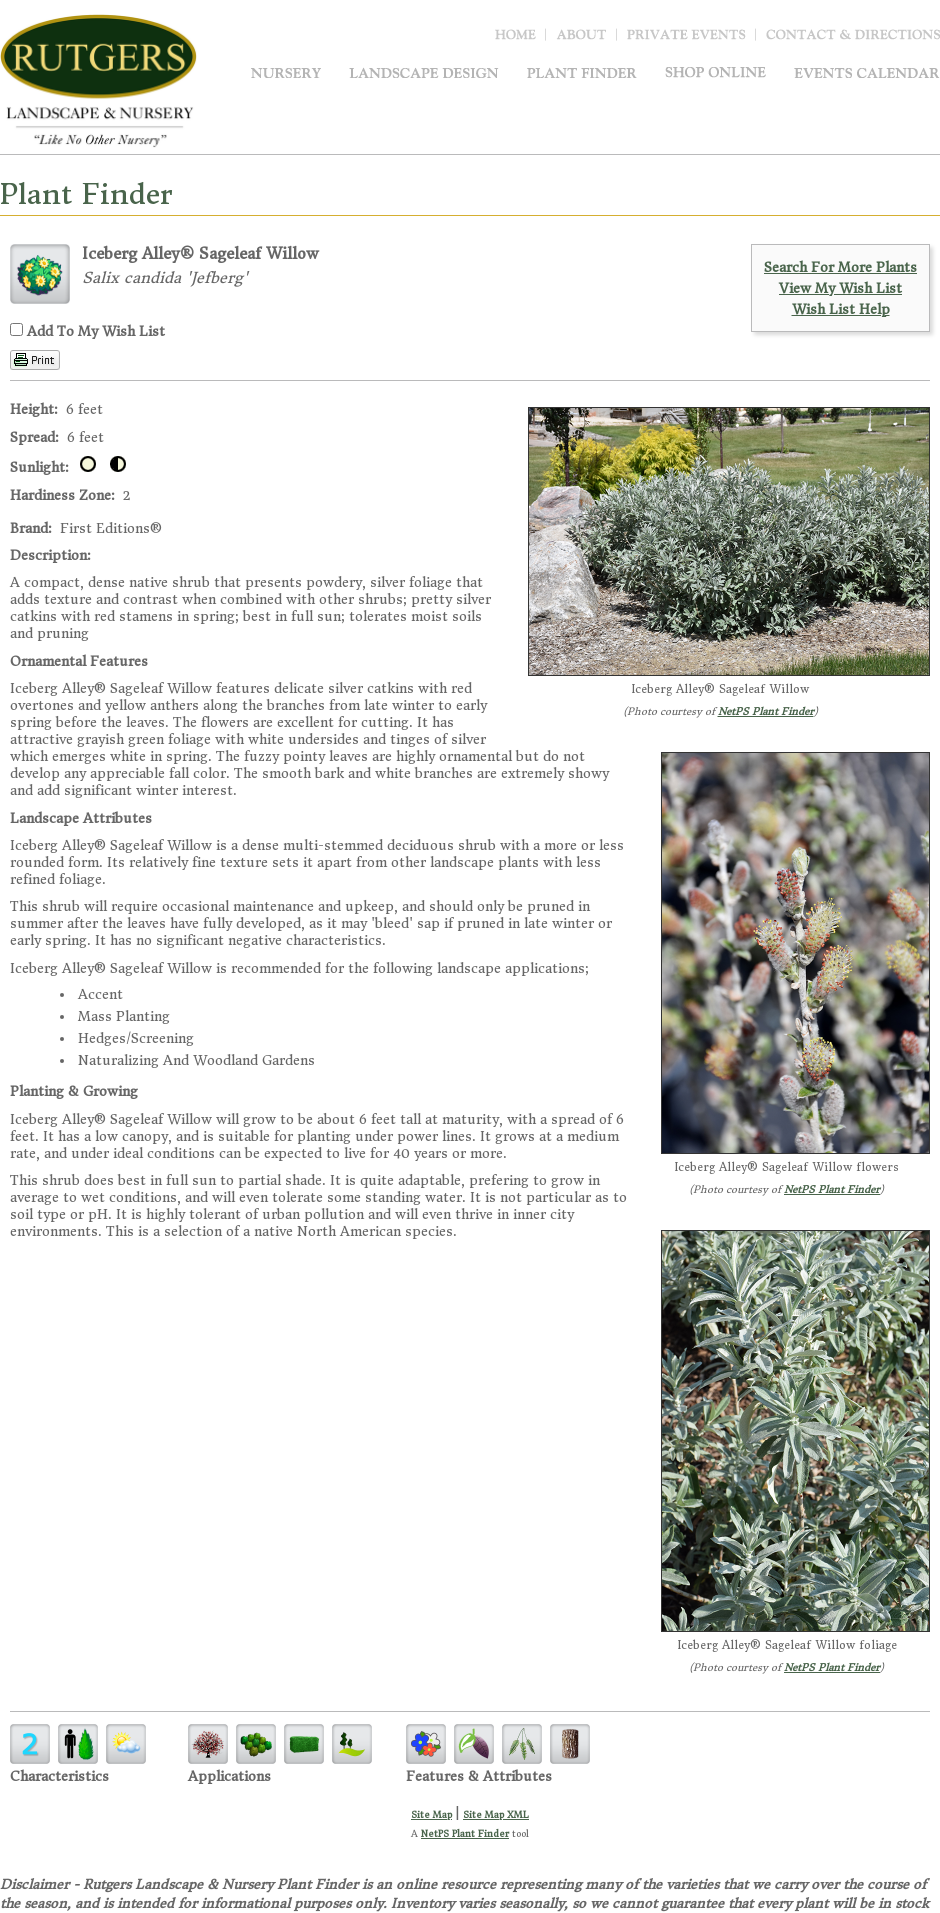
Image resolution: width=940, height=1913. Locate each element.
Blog (691, 39)
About (586, 39)
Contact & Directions (853, 39)
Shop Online (715, 72)
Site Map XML (496, 1814)
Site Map (431, 1814)
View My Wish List (840, 288)
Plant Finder (582, 72)
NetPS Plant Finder (766, 711)
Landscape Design (424, 72)
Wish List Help (841, 309)
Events (867, 72)
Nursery (286, 72)
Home (520, 39)
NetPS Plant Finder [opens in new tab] (465, 1833)
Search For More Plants (840, 267)
